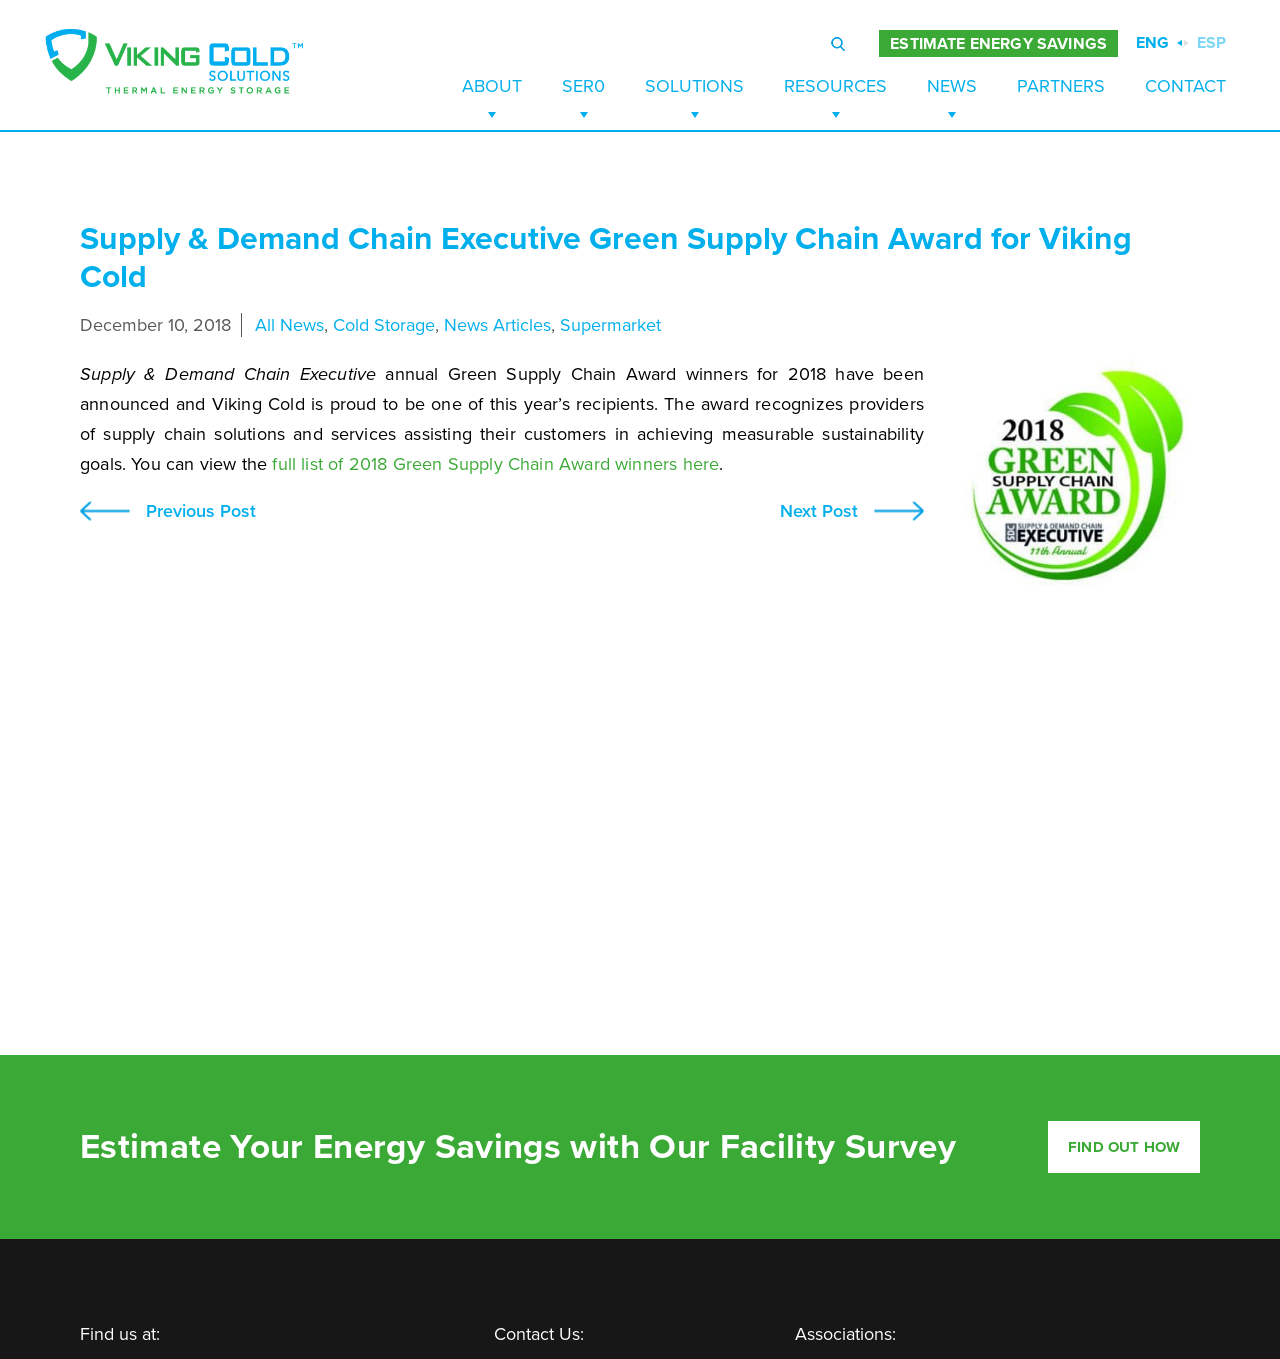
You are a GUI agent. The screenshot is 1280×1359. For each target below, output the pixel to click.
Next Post (819, 511)
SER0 (583, 86)
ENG (1152, 43)
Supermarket (610, 325)
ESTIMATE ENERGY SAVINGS (998, 44)
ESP (1211, 43)
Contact (1185, 86)
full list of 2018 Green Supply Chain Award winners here (495, 464)
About (492, 86)
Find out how (1124, 1147)
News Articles (497, 325)
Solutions (694, 86)
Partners (1061, 86)
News (952, 86)
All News (289, 325)
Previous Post (201, 511)
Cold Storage (384, 325)
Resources (835, 86)
